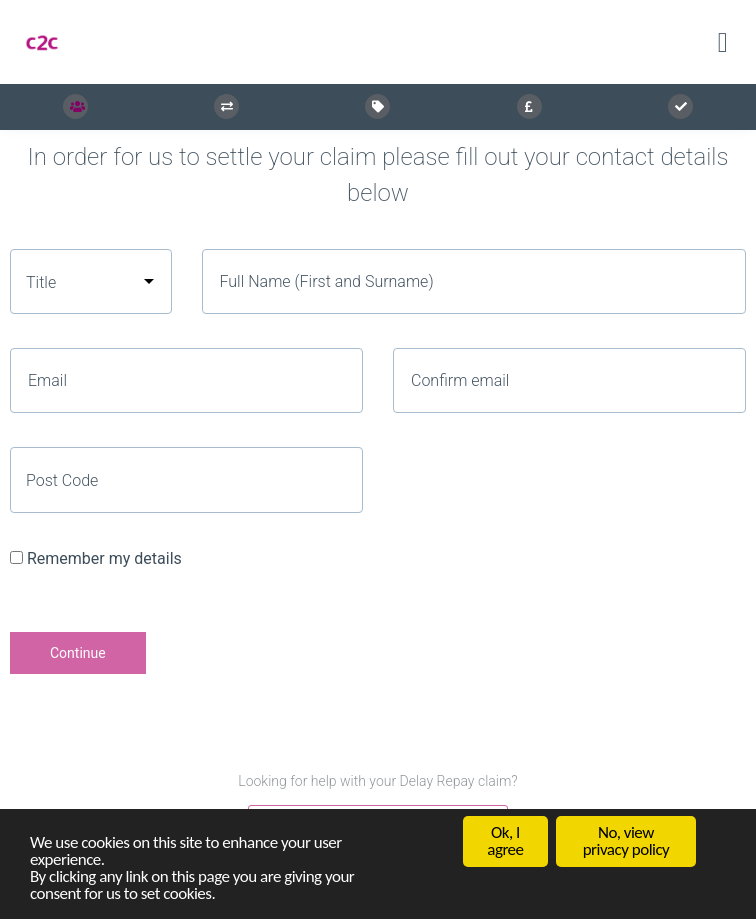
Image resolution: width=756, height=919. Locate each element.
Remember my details (104, 558)
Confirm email (460, 380)
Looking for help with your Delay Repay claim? (377, 781)
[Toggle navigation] (723, 43)
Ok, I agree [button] (505, 841)
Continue (78, 653)
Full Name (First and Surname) (327, 281)
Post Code (62, 480)
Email (47, 380)
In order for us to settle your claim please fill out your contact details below (378, 175)
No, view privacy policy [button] (626, 841)
